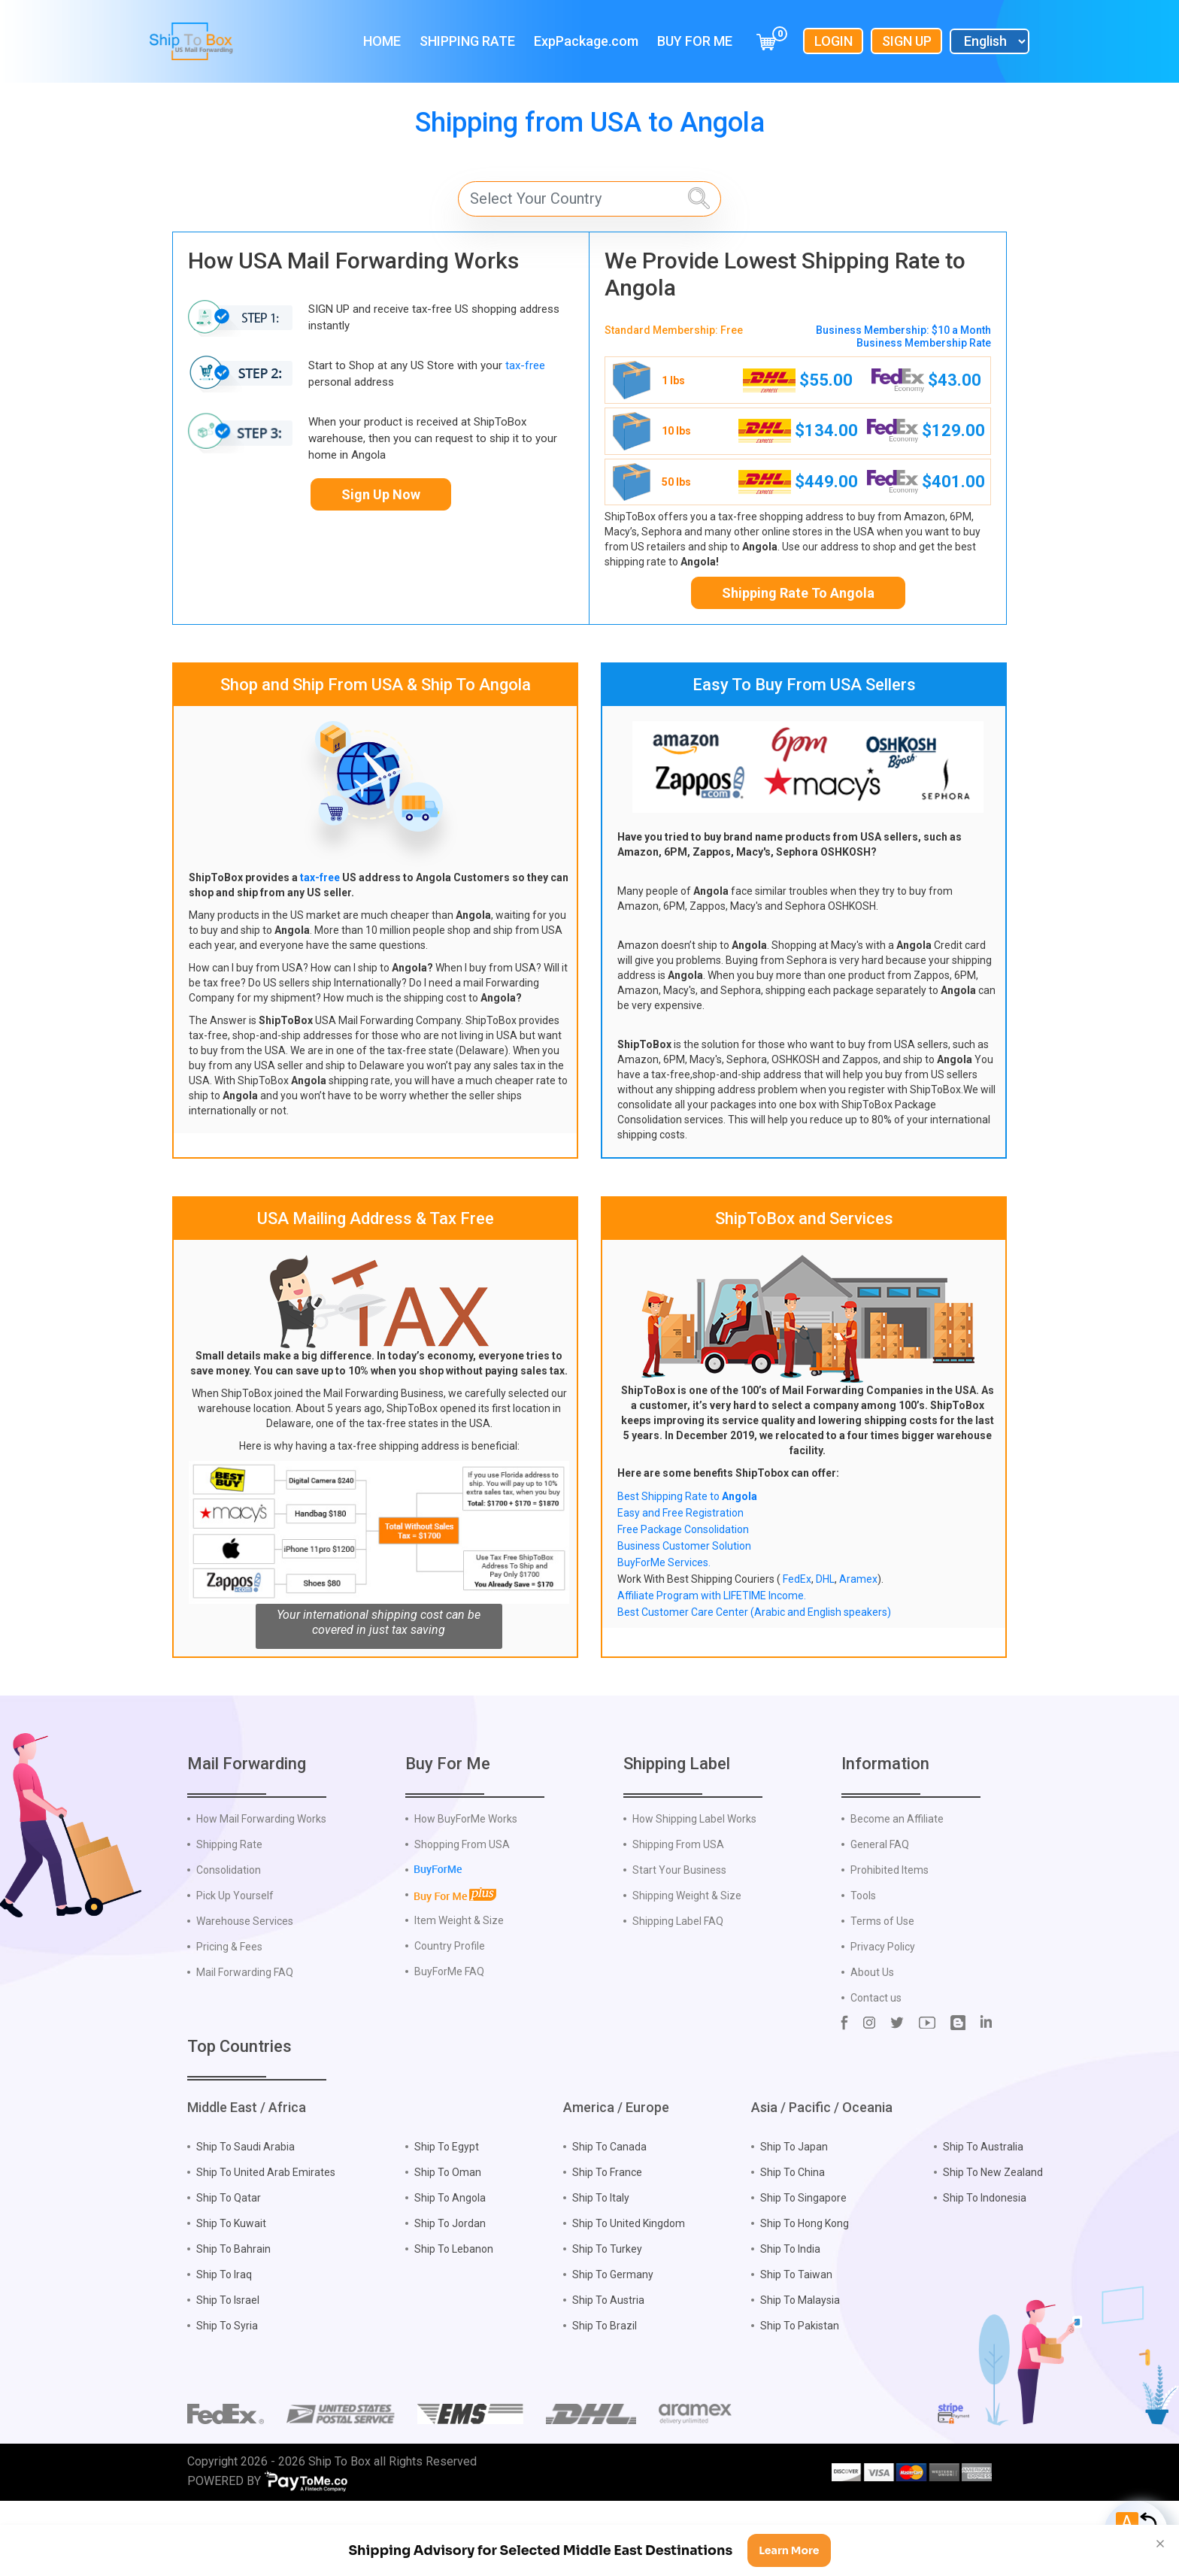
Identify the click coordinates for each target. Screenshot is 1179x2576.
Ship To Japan (794, 2221)
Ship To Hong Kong (804, 2298)
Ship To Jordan (450, 2298)
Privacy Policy (882, 2021)
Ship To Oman (447, 2246)
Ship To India (790, 2323)
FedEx (797, 1579)
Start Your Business (679, 1944)
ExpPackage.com (586, 41)
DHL (825, 1579)
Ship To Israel (227, 2374)
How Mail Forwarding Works (261, 1893)
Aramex (858, 1579)
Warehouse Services (244, 1995)
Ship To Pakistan (799, 2400)
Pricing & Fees (229, 2021)
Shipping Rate (467, 41)
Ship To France (607, 2246)
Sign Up (907, 41)
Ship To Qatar (228, 2272)
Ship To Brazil (604, 2400)
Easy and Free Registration (680, 1513)
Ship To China (792, 2246)
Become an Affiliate (897, 1893)
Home (382, 41)
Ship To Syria (227, 2400)
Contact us (876, 2072)
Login (833, 41)
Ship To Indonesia (984, 2272)
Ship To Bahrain (233, 2323)
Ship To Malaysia (800, 2374)
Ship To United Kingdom (628, 2298)
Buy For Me (694, 41)
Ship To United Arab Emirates (265, 2246)
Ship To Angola (450, 2272)
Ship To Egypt (446, 2221)
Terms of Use (882, 1995)
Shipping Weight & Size (686, 1970)
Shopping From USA (462, 1919)
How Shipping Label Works (694, 1893)
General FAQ (879, 1919)
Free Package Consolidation (683, 1529)
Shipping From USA (678, 1919)
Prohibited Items (889, 1944)
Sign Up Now (380, 494)
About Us (872, 2046)
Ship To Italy (600, 2272)
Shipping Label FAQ (677, 1995)
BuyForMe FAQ (449, 2046)
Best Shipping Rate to (687, 1496)
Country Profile (449, 2020)
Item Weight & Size (459, 1995)
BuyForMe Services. (664, 1562)
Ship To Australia (983, 2221)
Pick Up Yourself (235, 1970)
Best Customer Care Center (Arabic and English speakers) (754, 1612)
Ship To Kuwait (231, 2298)
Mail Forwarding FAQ (244, 2046)
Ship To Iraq (224, 2349)
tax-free (525, 365)
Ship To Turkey (607, 2323)
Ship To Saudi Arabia (245, 2221)
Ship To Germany (612, 2349)
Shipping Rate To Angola (798, 593)
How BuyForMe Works (465, 1893)
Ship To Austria (608, 2374)
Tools (863, 1970)
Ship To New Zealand (993, 2246)
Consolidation (228, 1944)
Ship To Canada (609, 2221)
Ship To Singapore (803, 2272)
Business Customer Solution (684, 1546)
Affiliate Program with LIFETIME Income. (711, 1596)
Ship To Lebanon (453, 2323)
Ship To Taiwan (796, 2349)
